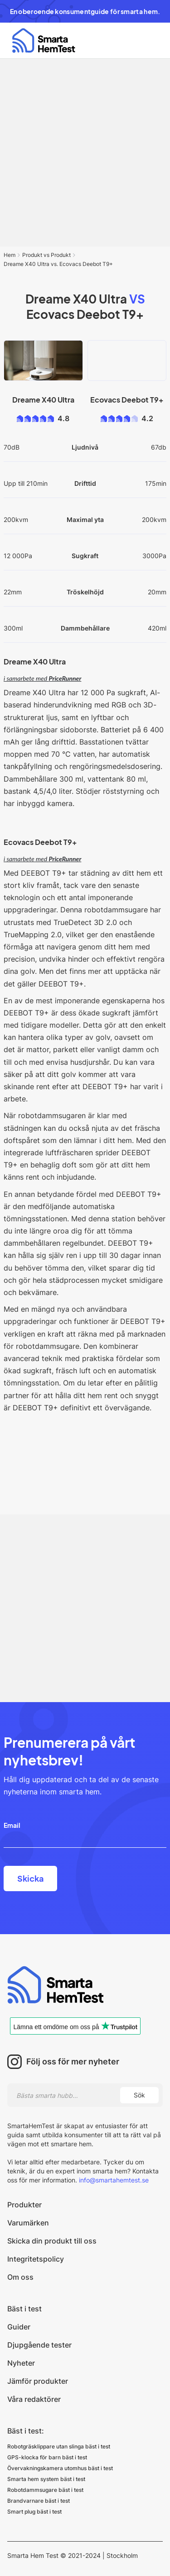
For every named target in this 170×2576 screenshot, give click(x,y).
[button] (150, 41)
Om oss (20, 2277)
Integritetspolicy (35, 2258)
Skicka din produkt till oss (52, 2240)
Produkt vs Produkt (46, 254)
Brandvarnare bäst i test (38, 2500)
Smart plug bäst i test (34, 2511)
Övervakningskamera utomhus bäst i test (60, 2468)
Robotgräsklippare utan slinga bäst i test (58, 2446)
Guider (18, 2326)
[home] (41, 40)
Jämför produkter (37, 2381)
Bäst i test (24, 2308)
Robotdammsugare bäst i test (45, 2489)
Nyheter (21, 2362)
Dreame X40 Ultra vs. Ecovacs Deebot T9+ (58, 264)
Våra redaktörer (34, 2399)
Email (12, 1825)
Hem (9, 254)
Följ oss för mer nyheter (72, 2061)
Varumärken (28, 2222)
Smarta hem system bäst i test (46, 2479)
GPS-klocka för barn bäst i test (47, 2457)
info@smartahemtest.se (113, 2180)
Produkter (24, 2204)
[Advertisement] (85, 152)
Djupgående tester (39, 2344)
